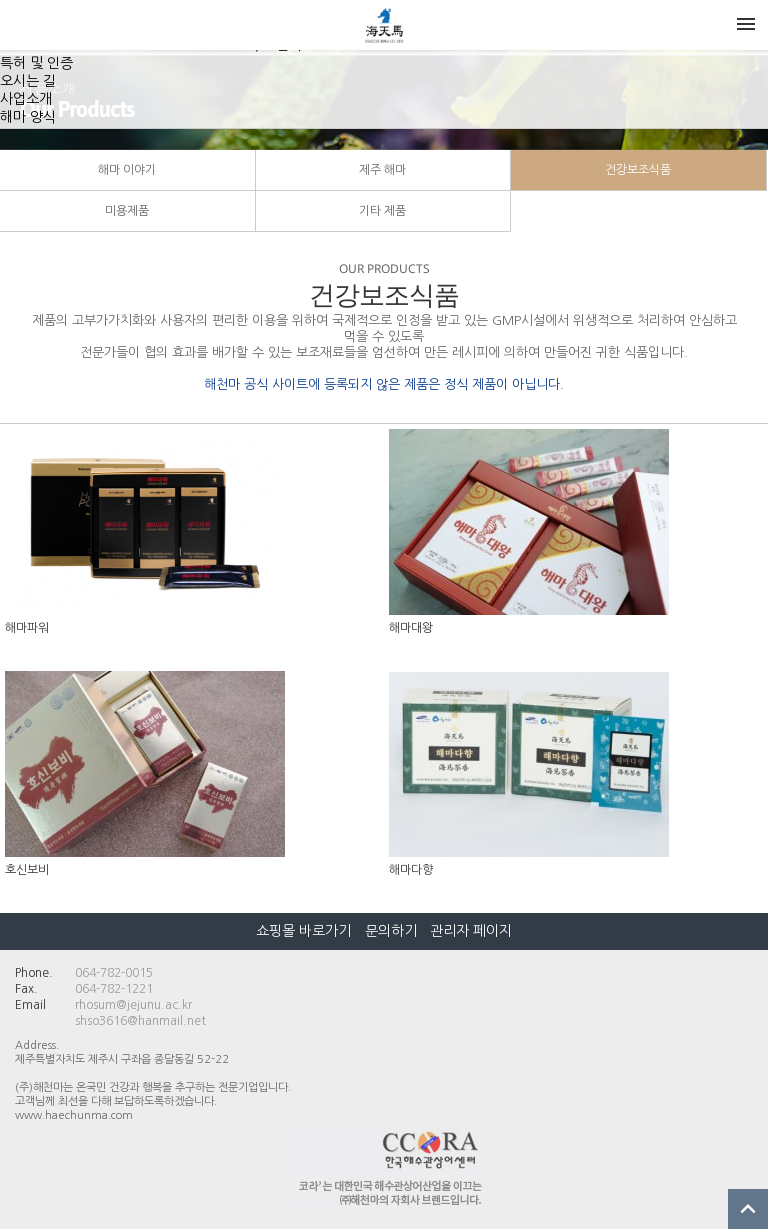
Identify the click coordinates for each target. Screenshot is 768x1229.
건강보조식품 (638, 170)
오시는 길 (28, 81)
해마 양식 (28, 117)
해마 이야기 (127, 170)
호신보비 (27, 870)
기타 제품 (382, 211)
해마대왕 (411, 628)
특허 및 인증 (36, 63)
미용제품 (127, 211)
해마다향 (411, 870)
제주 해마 (382, 170)
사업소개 (26, 99)
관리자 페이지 (471, 931)
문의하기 (391, 931)
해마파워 (27, 628)
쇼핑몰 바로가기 (305, 931)
